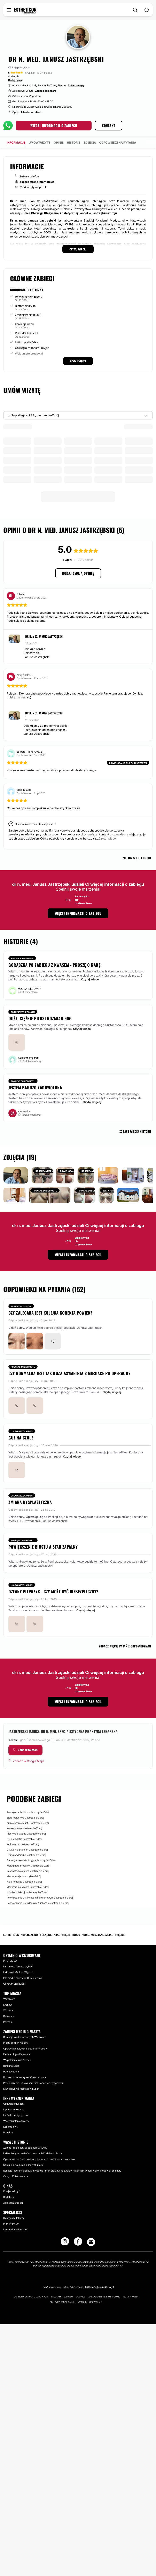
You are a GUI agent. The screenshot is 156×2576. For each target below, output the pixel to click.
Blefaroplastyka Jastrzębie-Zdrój (25, 1817)
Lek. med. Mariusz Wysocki (18, 1972)
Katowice (8, 2016)
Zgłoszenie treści (13, 2202)
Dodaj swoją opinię (78, 573)
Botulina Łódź (11, 2065)
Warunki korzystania (90, 2302)
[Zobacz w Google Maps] (26, 1761)
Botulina (8, 2132)
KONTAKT (108, 125)
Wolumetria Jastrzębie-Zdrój (23, 1844)
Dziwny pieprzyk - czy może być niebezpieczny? (53, 1591)
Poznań (7, 2021)
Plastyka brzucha (26, 333)
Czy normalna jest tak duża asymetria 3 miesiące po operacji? (69, 1373)
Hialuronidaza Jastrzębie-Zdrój (24, 1881)
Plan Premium (11, 2223)
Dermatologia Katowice (16, 2054)
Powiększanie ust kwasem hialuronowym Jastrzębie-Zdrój (40, 1897)
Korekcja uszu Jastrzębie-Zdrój (24, 1828)
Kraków (7, 2004)
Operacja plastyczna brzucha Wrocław (25, 2048)
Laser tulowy (10, 2126)
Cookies (80, 2296)
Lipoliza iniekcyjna (13, 2109)
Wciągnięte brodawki (29, 353)
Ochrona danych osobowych (31, 2296)
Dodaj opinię (15, 80)
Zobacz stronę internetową (37, 181)
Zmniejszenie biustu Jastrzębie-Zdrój (28, 1822)
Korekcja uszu (24, 324)
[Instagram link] (65, 2242)
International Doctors (15, 2229)
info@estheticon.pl (102, 2287)
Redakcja (8, 2197)
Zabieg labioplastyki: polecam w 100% (25, 2147)
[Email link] (91, 2242)
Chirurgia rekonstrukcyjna (32, 348)
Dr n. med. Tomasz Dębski (18, 1966)
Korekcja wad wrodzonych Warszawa (24, 2037)
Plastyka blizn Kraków (15, 2042)
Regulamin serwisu (62, 2296)
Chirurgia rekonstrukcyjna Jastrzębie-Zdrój (31, 1860)
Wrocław (8, 2010)
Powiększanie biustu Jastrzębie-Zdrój (28, 1812)
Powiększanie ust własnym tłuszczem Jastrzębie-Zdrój (38, 1902)
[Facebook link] (78, 2242)
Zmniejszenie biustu (28, 314)
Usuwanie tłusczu (13, 2103)
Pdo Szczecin (11, 2071)
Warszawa (9, 1998)
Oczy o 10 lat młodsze (15, 2176)
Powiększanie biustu (28, 296)
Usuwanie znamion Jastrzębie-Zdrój (27, 1849)
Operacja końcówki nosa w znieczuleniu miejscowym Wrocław (39, 2159)
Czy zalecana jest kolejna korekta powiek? (50, 1313)
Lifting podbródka (26, 342)
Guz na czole (20, 1438)
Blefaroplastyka (25, 305)
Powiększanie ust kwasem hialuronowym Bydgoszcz (33, 2083)
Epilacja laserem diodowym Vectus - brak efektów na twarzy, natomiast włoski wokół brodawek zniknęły (62, 2170)
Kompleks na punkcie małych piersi (23, 2164)
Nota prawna (130, 2296)
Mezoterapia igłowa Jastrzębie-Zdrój (28, 1886)
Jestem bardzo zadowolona (35, 1087)
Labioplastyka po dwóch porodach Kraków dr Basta (32, 2153)
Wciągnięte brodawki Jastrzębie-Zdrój (28, 1865)
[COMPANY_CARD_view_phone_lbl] (25, 1750)
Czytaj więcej (90, 979)
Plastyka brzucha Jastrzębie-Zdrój (26, 1833)
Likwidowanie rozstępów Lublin (21, 2088)
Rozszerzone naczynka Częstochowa (24, 2077)
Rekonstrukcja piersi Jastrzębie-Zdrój (28, 1870)
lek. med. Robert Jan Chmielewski (22, 1978)
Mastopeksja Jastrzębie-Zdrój (24, 1876)
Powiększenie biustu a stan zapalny (43, 1547)
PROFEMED (10, 1960)
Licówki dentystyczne (15, 2115)
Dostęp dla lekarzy (13, 2218)
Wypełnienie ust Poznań (17, 2060)
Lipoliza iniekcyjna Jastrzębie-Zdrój (27, 1892)
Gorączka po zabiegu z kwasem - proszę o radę (54, 965)
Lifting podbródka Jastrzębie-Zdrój (26, 1854)
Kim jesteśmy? (11, 2191)
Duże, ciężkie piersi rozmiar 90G (40, 1018)
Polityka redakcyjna (62, 2302)
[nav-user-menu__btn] (146, 10)
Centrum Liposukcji (14, 1983)
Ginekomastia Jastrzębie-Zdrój (24, 1838)
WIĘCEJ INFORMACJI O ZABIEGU (53, 125)
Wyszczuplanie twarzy (16, 2120)
